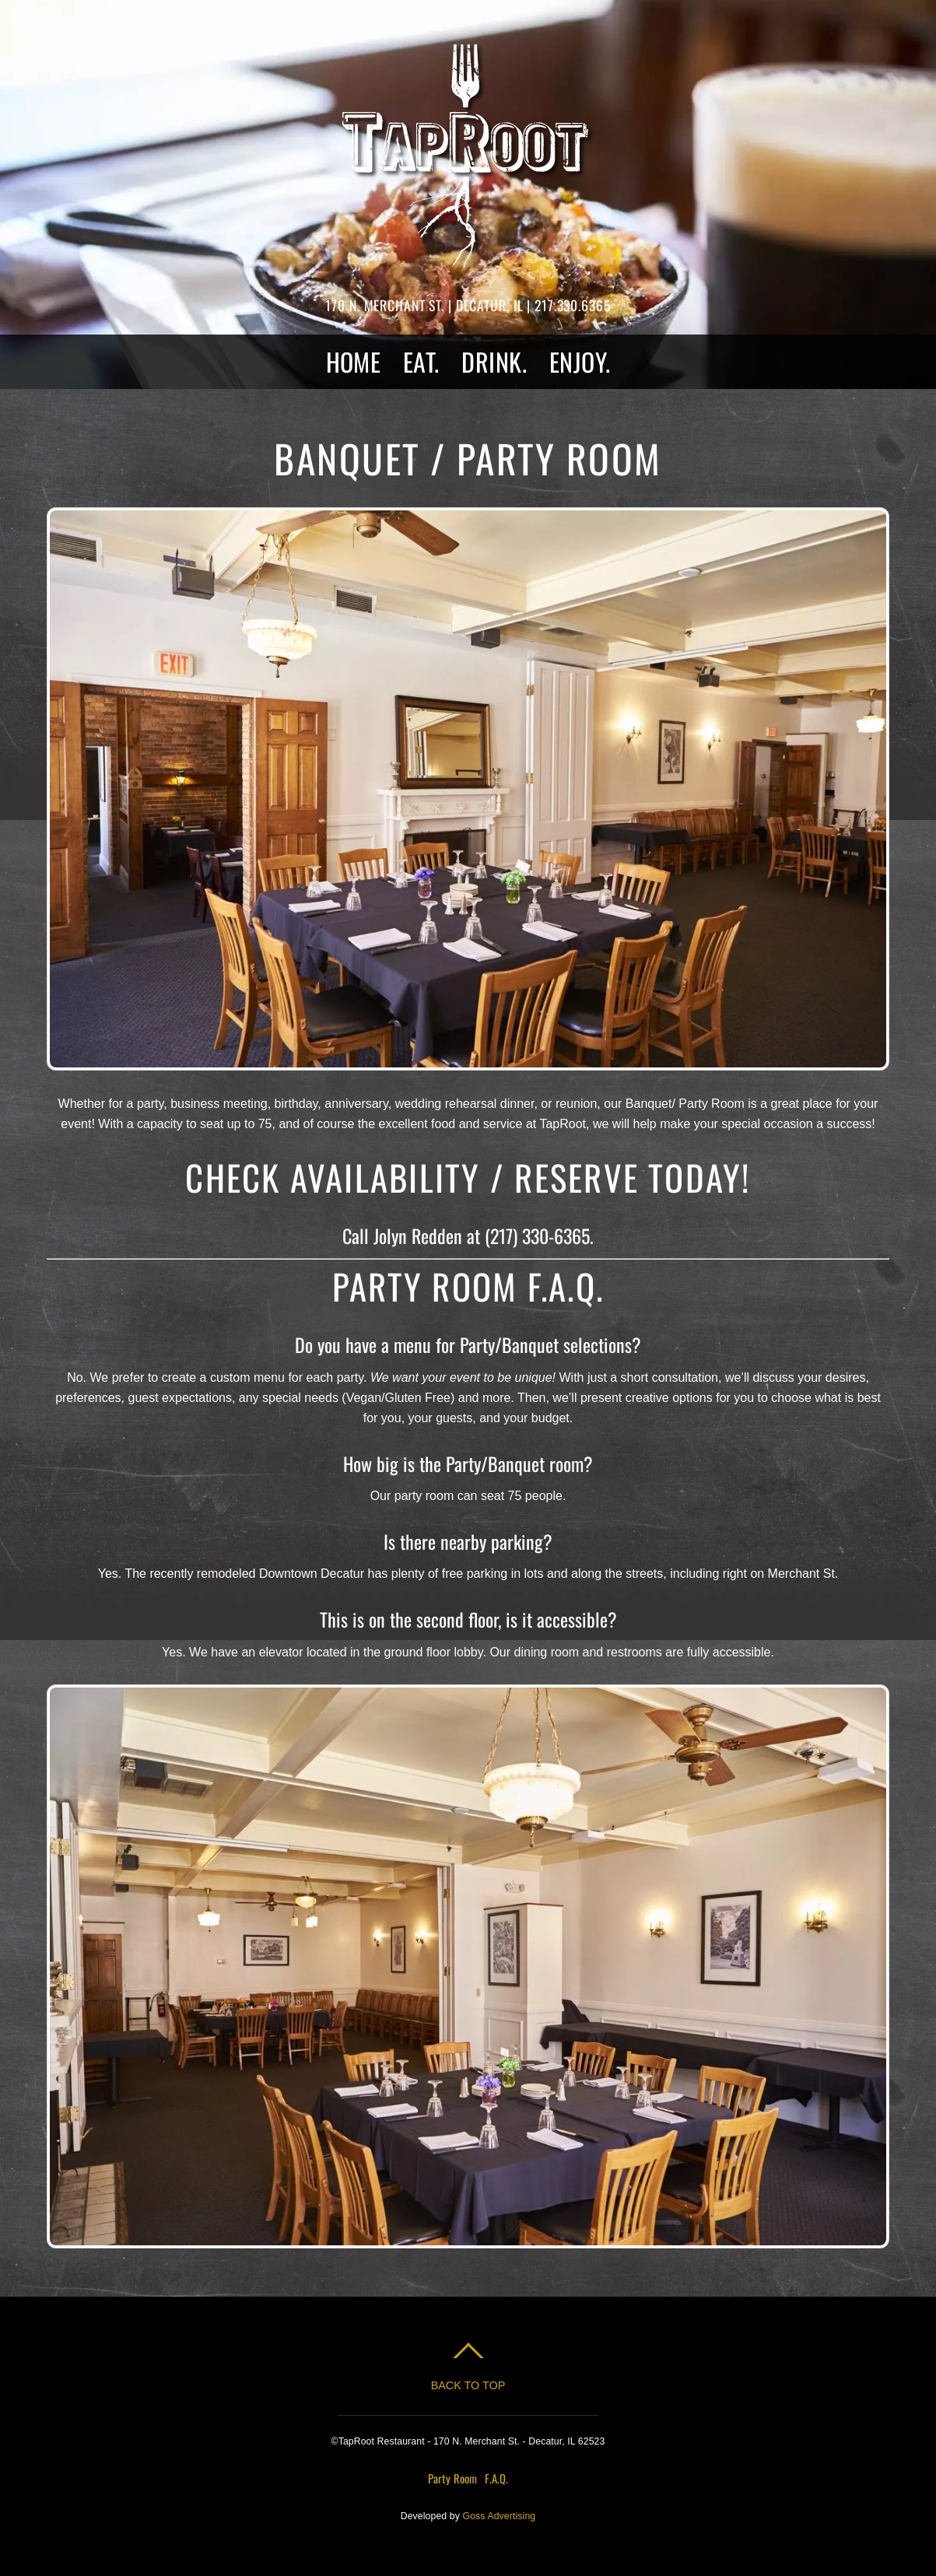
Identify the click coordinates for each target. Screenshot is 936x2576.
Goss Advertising (499, 2516)
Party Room (452, 2478)
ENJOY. (580, 361)
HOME (353, 361)
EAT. (421, 361)
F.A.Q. (496, 2478)
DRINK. (494, 361)
